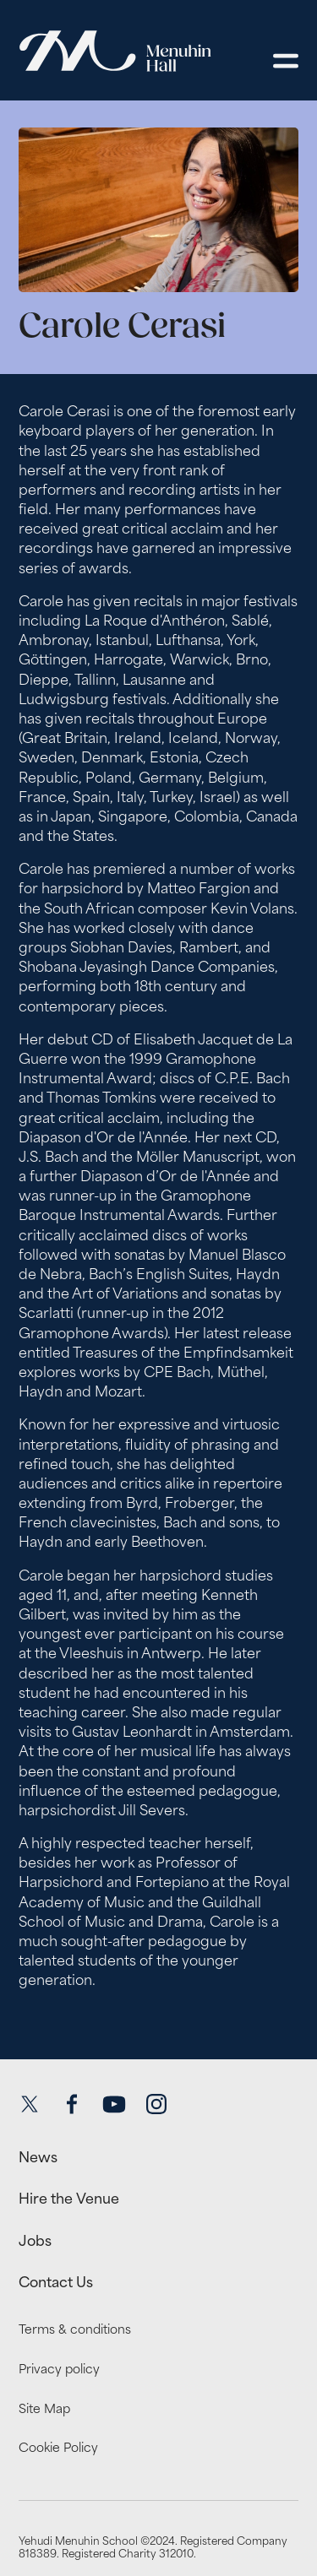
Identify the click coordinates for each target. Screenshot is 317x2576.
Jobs (35, 2240)
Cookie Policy (58, 2447)
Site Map (44, 2408)
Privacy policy (59, 2369)
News (38, 2157)
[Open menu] (285, 60)
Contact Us (56, 2282)
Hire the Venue (69, 2198)
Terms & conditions (75, 2329)
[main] (158, 1066)
